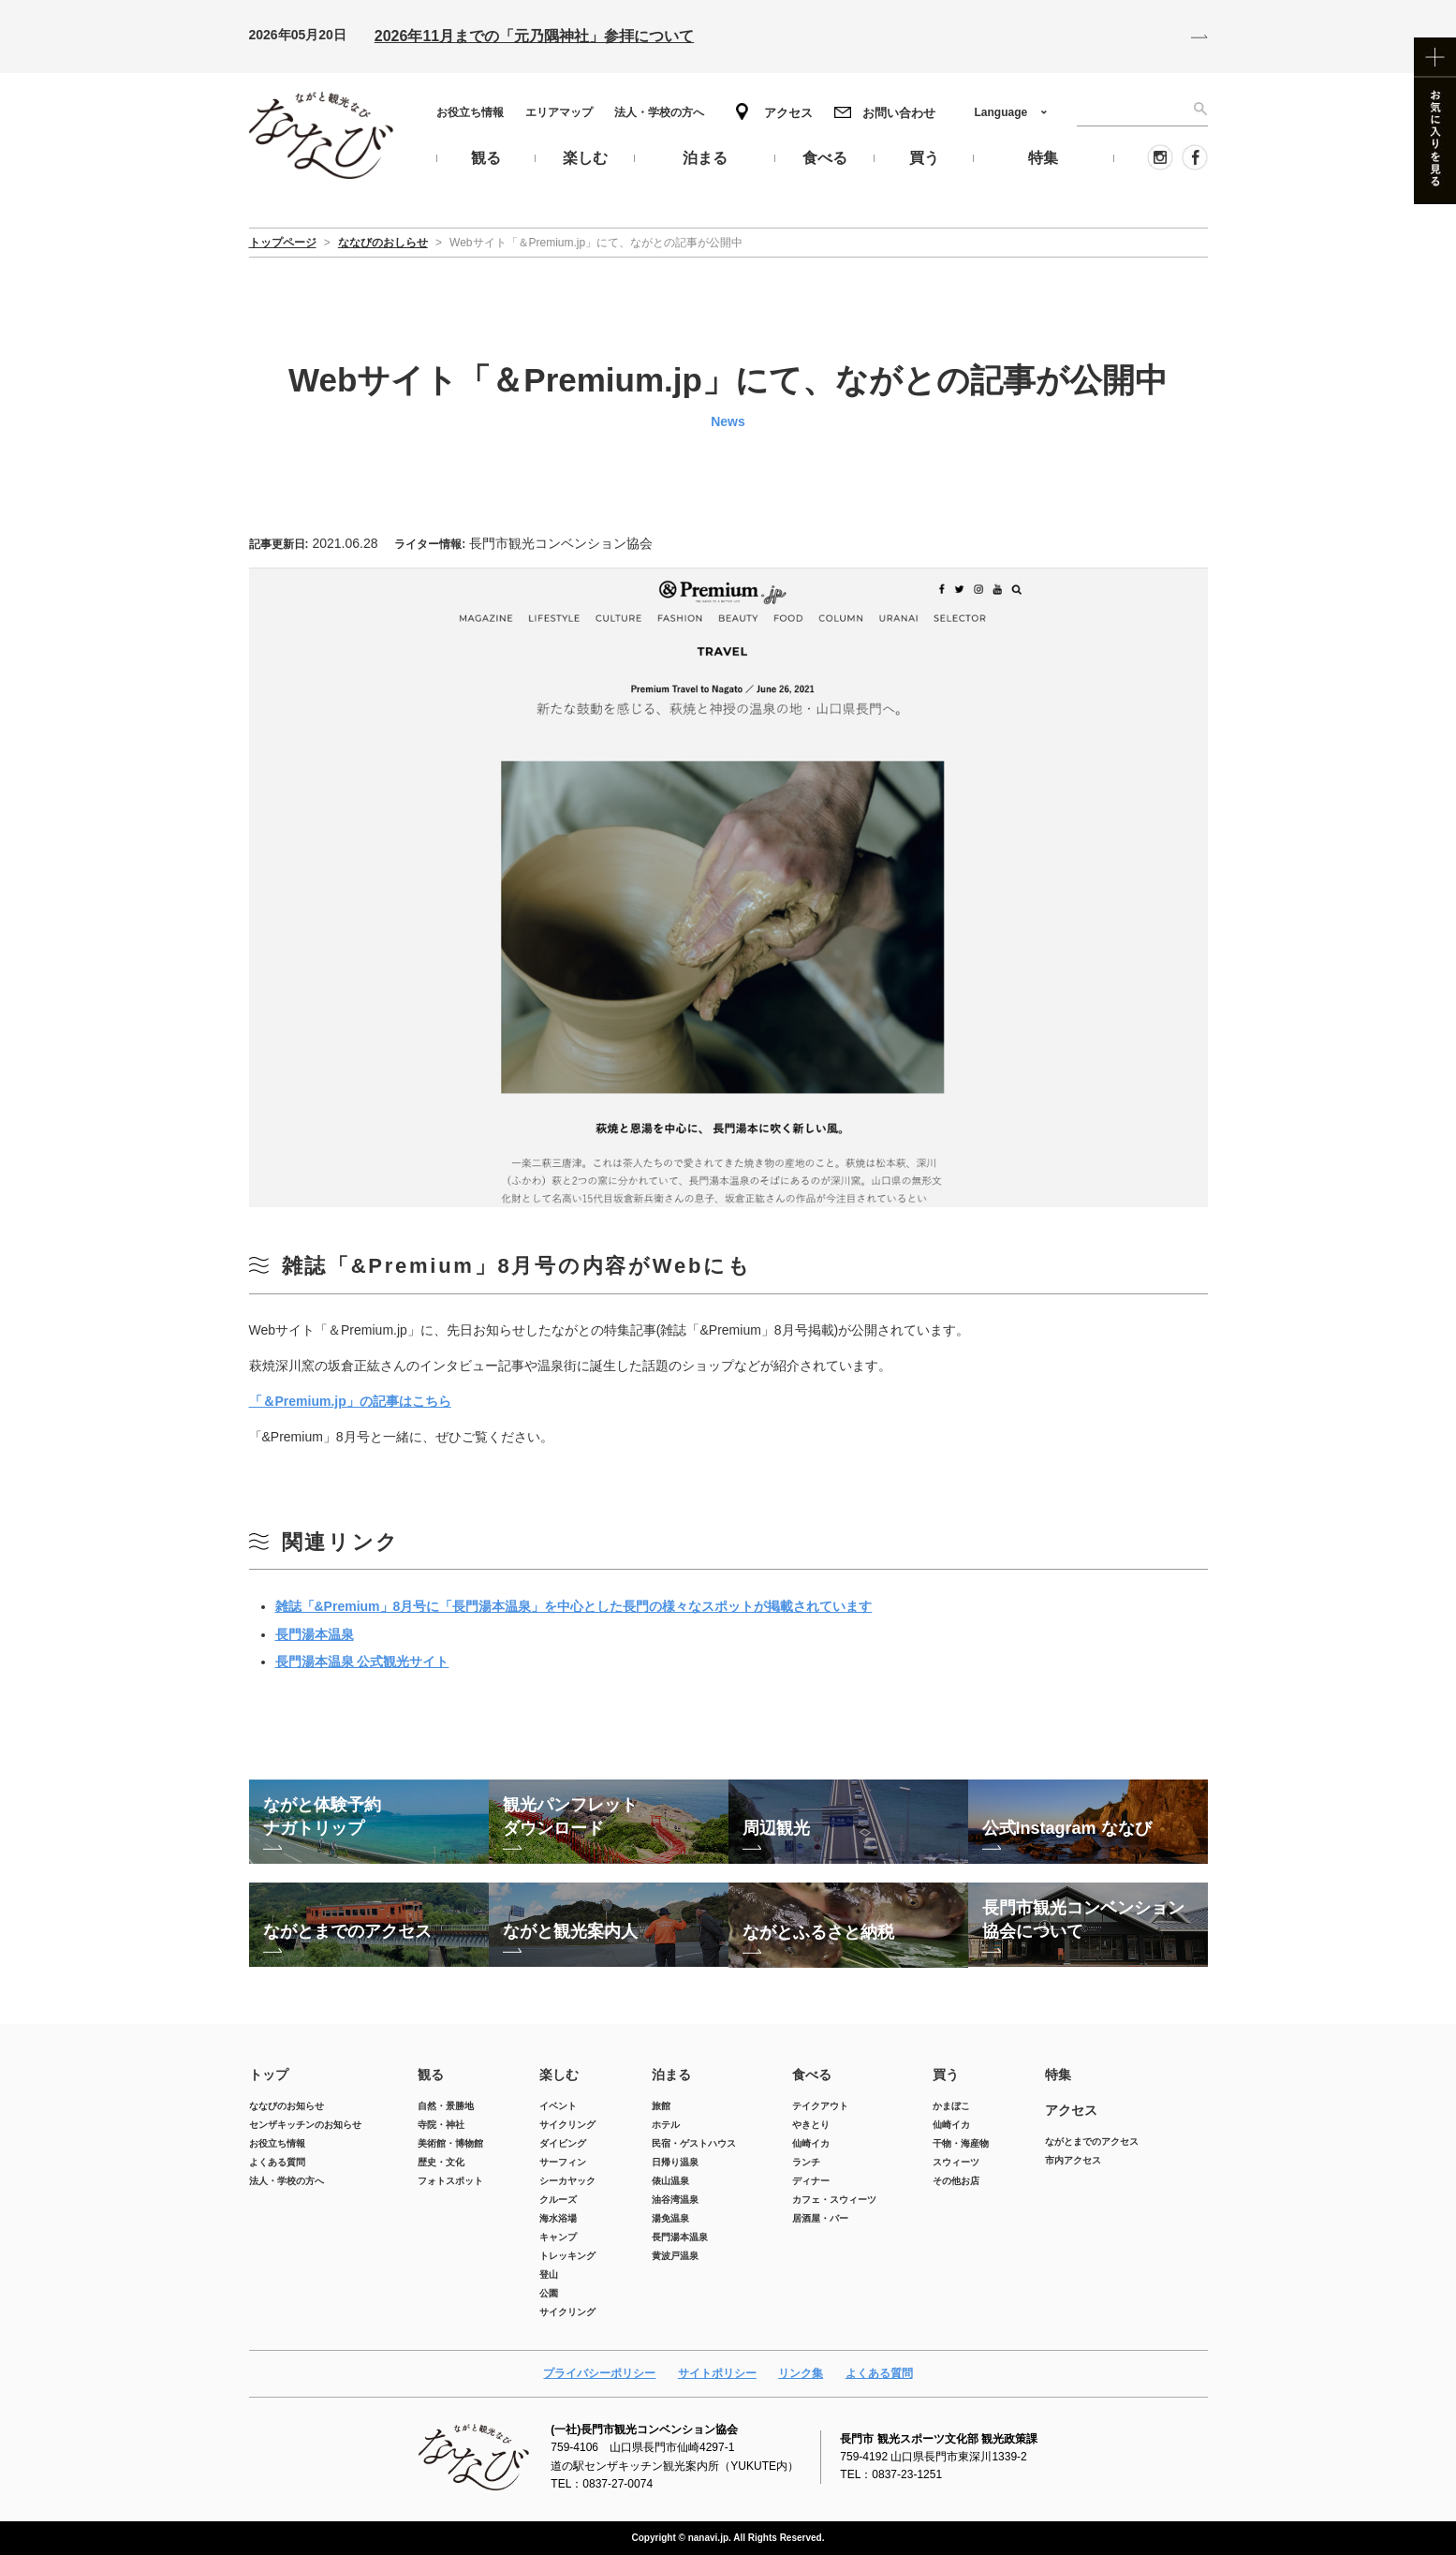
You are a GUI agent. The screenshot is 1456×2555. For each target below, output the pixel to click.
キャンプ (558, 2237)
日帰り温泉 (675, 2162)
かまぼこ (951, 2106)
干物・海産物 (961, 2143)
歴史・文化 (441, 2162)
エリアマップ (559, 112)
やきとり (811, 2124)
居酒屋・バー (820, 2218)
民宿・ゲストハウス (694, 2143)
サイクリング (567, 2124)
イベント (558, 2106)
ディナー (811, 2181)
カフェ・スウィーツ (834, 2199)
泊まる (671, 2074)
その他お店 (956, 2181)
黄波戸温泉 (675, 2256)
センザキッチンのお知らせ (305, 2124)
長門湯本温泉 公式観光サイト (362, 1661)
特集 (1058, 2074)
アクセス (788, 113)
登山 (548, 2274)
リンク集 (800, 2373)
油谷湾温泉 (675, 2199)
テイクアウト (820, 2106)
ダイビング (562, 2143)
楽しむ (559, 2074)
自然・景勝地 (446, 2106)
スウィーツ (956, 2162)
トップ (268, 2074)
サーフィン (562, 2162)
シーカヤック (567, 2181)
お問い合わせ (898, 113)
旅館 (661, 2106)
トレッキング (567, 2256)
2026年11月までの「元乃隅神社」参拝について (534, 36)
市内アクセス (1073, 2160)
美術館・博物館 (450, 2143)
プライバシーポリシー (599, 2373)
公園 (548, 2293)
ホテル (666, 2124)
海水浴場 (558, 2218)
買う (946, 2074)
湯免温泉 (670, 2218)
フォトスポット (450, 2181)
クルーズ (558, 2199)
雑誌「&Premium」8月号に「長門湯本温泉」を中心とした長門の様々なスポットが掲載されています (574, 1606)
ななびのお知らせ (286, 2106)
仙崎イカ (811, 2143)
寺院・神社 (441, 2124)
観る (431, 2074)
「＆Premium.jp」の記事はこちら (350, 1401)
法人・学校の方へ (659, 112)
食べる (811, 2074)
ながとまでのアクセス (1092, 2141)
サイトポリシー (717, 2373)
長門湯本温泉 (314, 1634)
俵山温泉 (670, 2181)
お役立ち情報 (470, 112)
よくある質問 (277, 2162)
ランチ (806, 2162)
